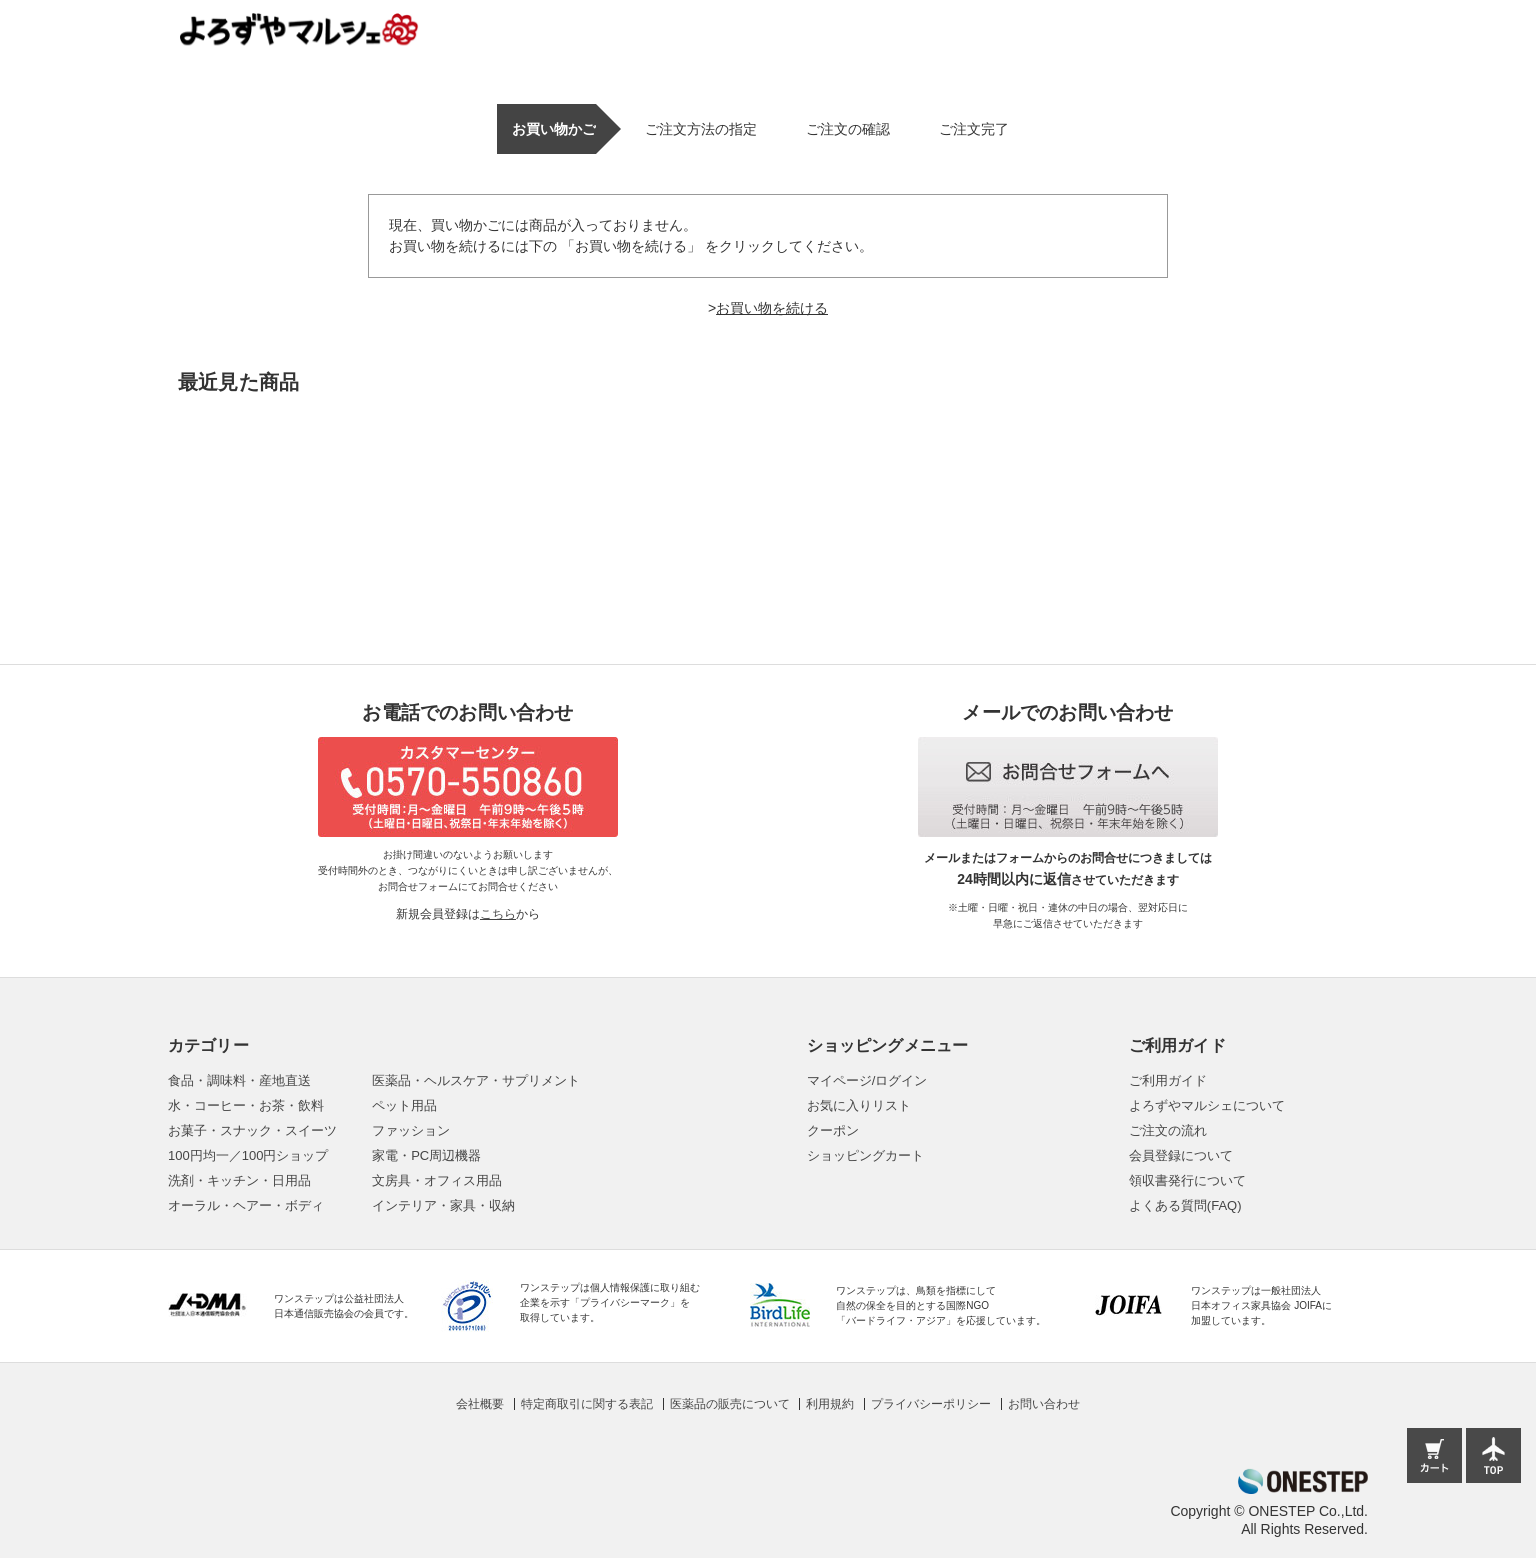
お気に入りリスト (859, 1105)
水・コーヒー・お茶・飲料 (246, 1105)
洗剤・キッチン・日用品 (239, 1180)
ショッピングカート (865, 1155)
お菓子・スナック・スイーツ (252, 1130)
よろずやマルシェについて (1207, 1105)
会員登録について (1181, 1155)
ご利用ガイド (1168, 1080)
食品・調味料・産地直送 (239, 1080)
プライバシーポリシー (931, 1404)
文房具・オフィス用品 (437, 1180)
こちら (498, 914)
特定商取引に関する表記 (587, 1404)
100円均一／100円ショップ (248, 1155)
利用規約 (830, 1404)
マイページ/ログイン (867, 1080)
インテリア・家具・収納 (443, 1205)
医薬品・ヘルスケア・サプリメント (476, 1080)
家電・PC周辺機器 (426, 1155)
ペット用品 (404, 1105)
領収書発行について (1187, 1180)
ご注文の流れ (1168, 1130)
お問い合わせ (1044, 1404)
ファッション (411, 1130)
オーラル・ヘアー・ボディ (246, 1205)
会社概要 (480, 1404)
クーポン (833, 1130)
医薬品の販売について (730, 1404)
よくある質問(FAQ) (1185, 1205)
